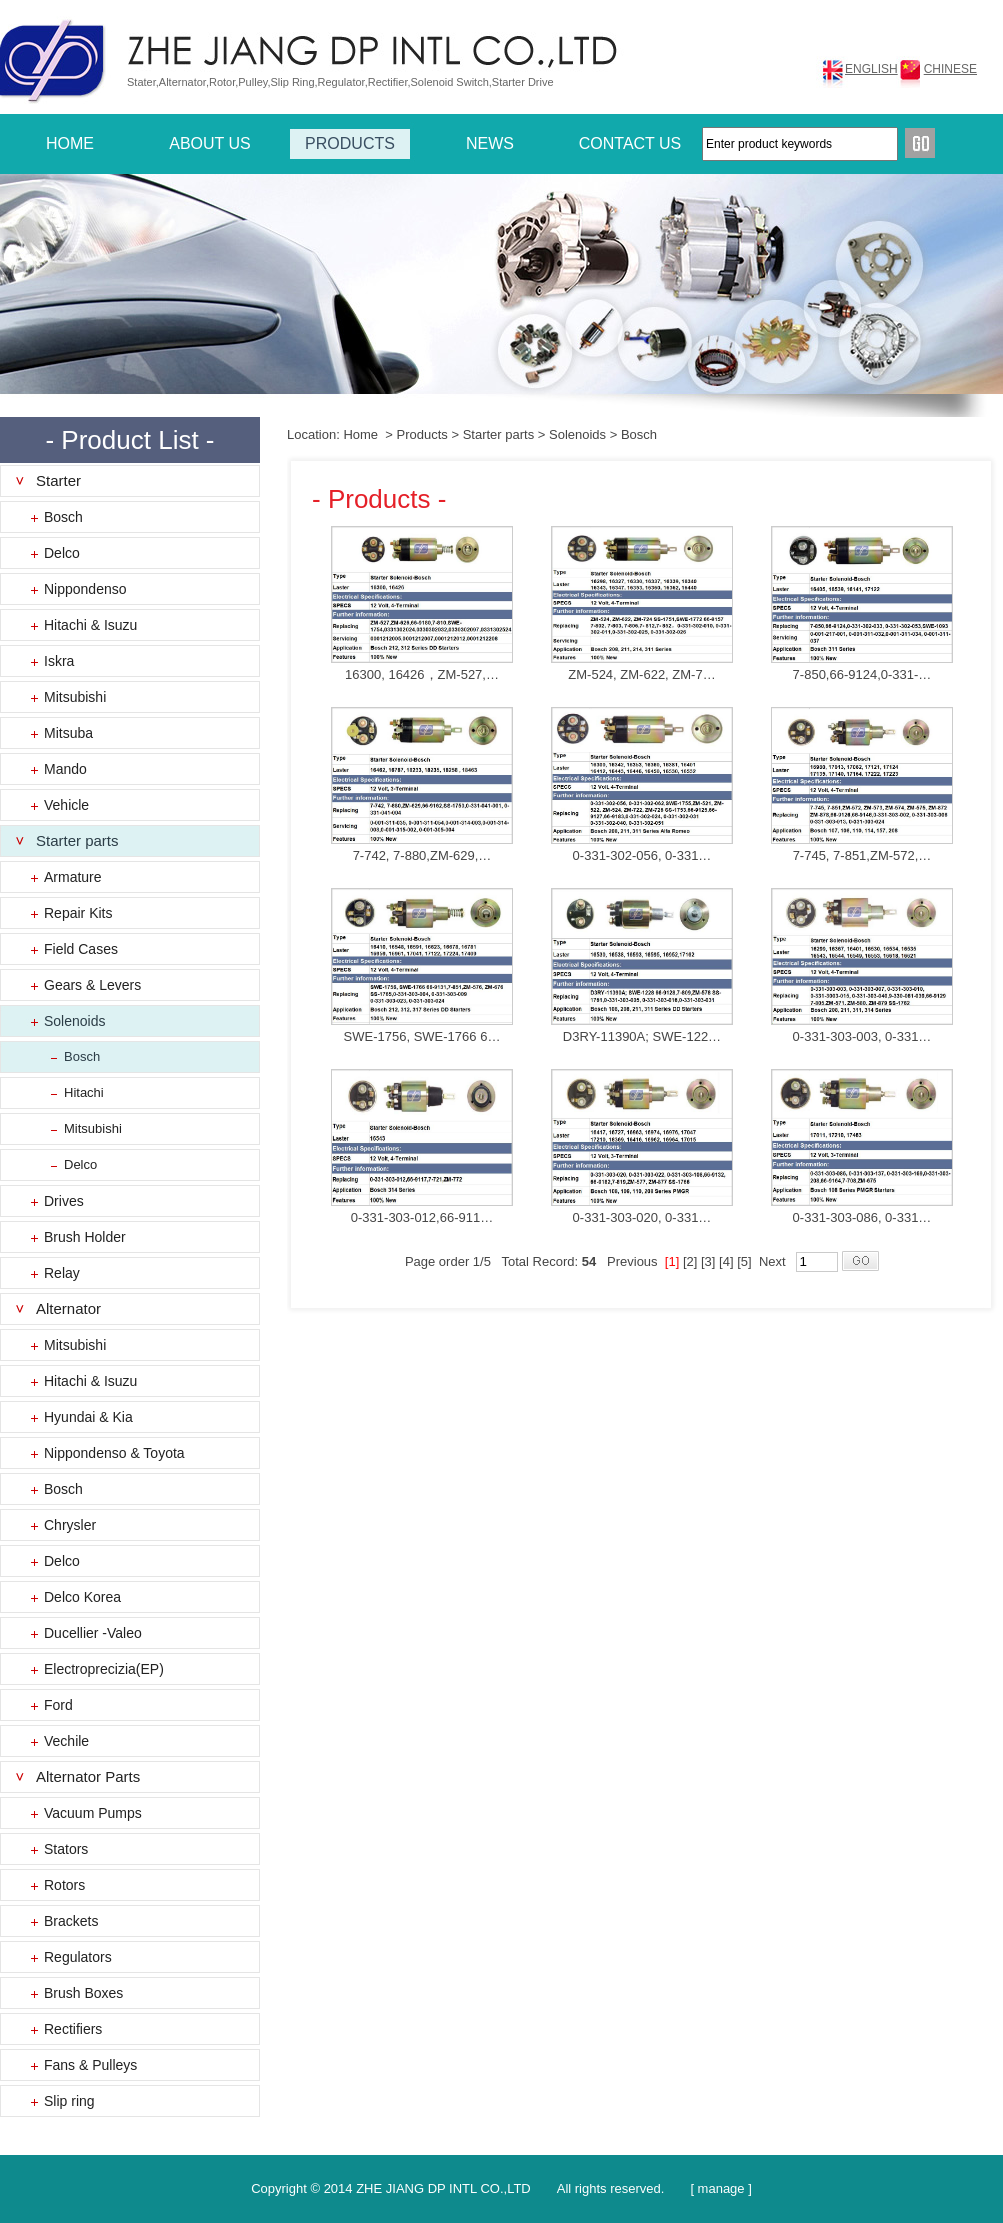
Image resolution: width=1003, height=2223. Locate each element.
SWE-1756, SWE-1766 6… (422, 1036)
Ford (58, 1705)
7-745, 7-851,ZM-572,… (862, 855)
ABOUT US (210, 143)
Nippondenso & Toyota (114, 1453)
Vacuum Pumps (93, 1813)
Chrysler (70, 1525)
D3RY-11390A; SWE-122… (642, 1036)
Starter (58, 480)
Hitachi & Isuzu (90, 625)
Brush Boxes (83, 1993)
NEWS (490, 143)
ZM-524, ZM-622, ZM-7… (641, 674)
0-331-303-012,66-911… (422, 1217)
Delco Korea (82, 1597)
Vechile (66, 1741)
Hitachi (84, 1092)
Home (360, 434)
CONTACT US (630, 143)
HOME (70, 143)
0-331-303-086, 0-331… (862, 1217)
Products (422, 434)
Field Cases (81, 949)
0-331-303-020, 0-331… (642, 1217)
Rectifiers (73, 2029)
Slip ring (69, 2101)
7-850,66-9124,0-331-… (862, 674)
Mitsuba (68, 733)
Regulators (78, 1957)
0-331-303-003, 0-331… (862, 1036)
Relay (62, 1273)
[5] (744, 1261)
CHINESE (950, 69)
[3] (708, 1261)
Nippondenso (85, 589)
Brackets (71, 1921)
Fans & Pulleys (90, 2065)
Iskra (59, 661)
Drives (64, 1201)
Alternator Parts (88, 1776)
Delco (62, 553)
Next (772, 1261)
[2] (690, 1261)
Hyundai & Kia (88, 1417)
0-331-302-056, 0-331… (642, 855)
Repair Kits (78, 913)
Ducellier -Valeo (93, 1633)
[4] (726, 1261)
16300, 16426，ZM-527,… (422, 674)
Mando (65, 769)
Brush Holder (85, 1237)
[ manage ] (720, 2188)
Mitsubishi (75, 697)
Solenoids (75, 1021)
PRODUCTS (350, 143)
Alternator (68, 1308)
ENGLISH (871, 69)
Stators (66, 1849)
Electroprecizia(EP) (104, 1669)
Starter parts (77, 840)
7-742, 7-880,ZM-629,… (422, 855)
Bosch (63, 517)
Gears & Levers (92, 985)
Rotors (64, 1885)
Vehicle (66, 805)
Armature (73, 877)
